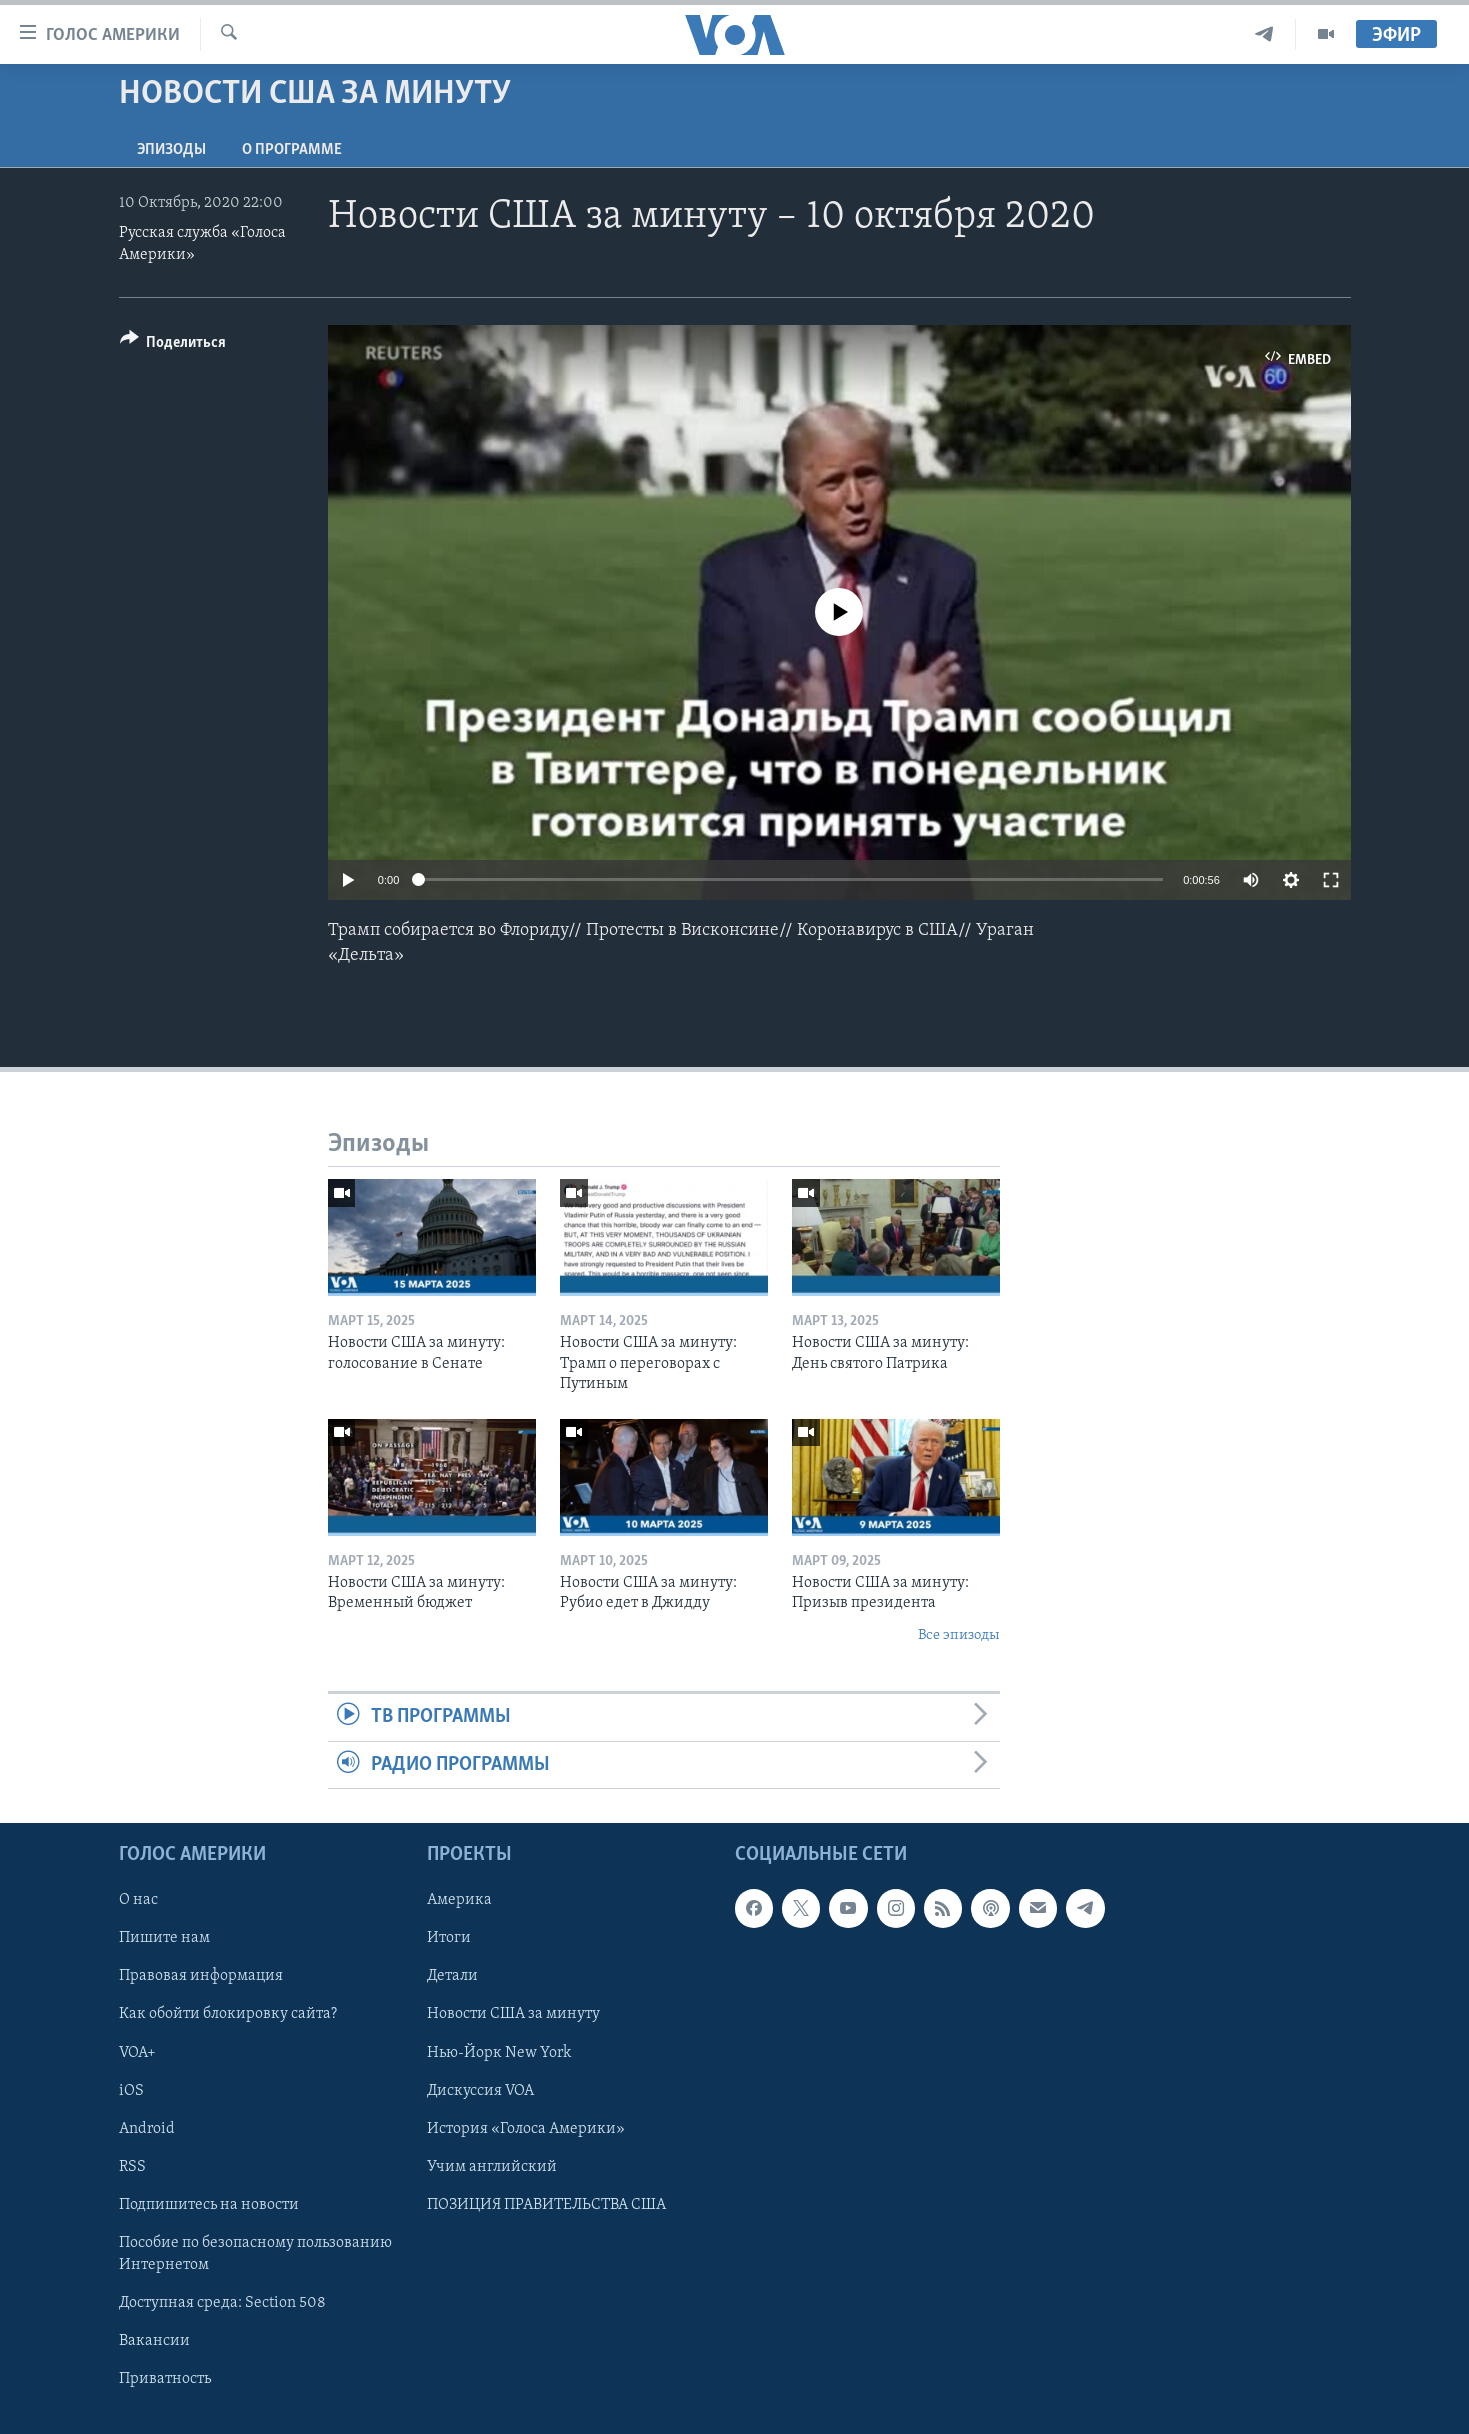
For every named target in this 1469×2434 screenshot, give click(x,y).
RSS (132, 2167)
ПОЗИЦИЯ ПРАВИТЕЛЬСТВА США (546, 2205)
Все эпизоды (959, 1635)
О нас (138, 1900)
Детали (452, 1976)
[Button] (173, 345)
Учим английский (492, 2167)
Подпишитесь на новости (209, 2205)
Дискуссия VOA (480, 2090)
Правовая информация (201, 1976)
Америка (459, 1900)
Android (147, 2128)
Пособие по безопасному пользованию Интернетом (255, 2254)
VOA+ (137, 2052)
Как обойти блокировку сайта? (228, 2014)
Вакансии (154, 2341)
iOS (131, 2090)
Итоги (449, 1938)
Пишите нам (164, 1938)
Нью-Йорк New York (499, 2052)
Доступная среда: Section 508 (222, 2303)
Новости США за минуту (513, 2014)
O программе (292, 150)
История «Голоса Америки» (526, 2128)
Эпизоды (171, 150)
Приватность (165, 2379)
